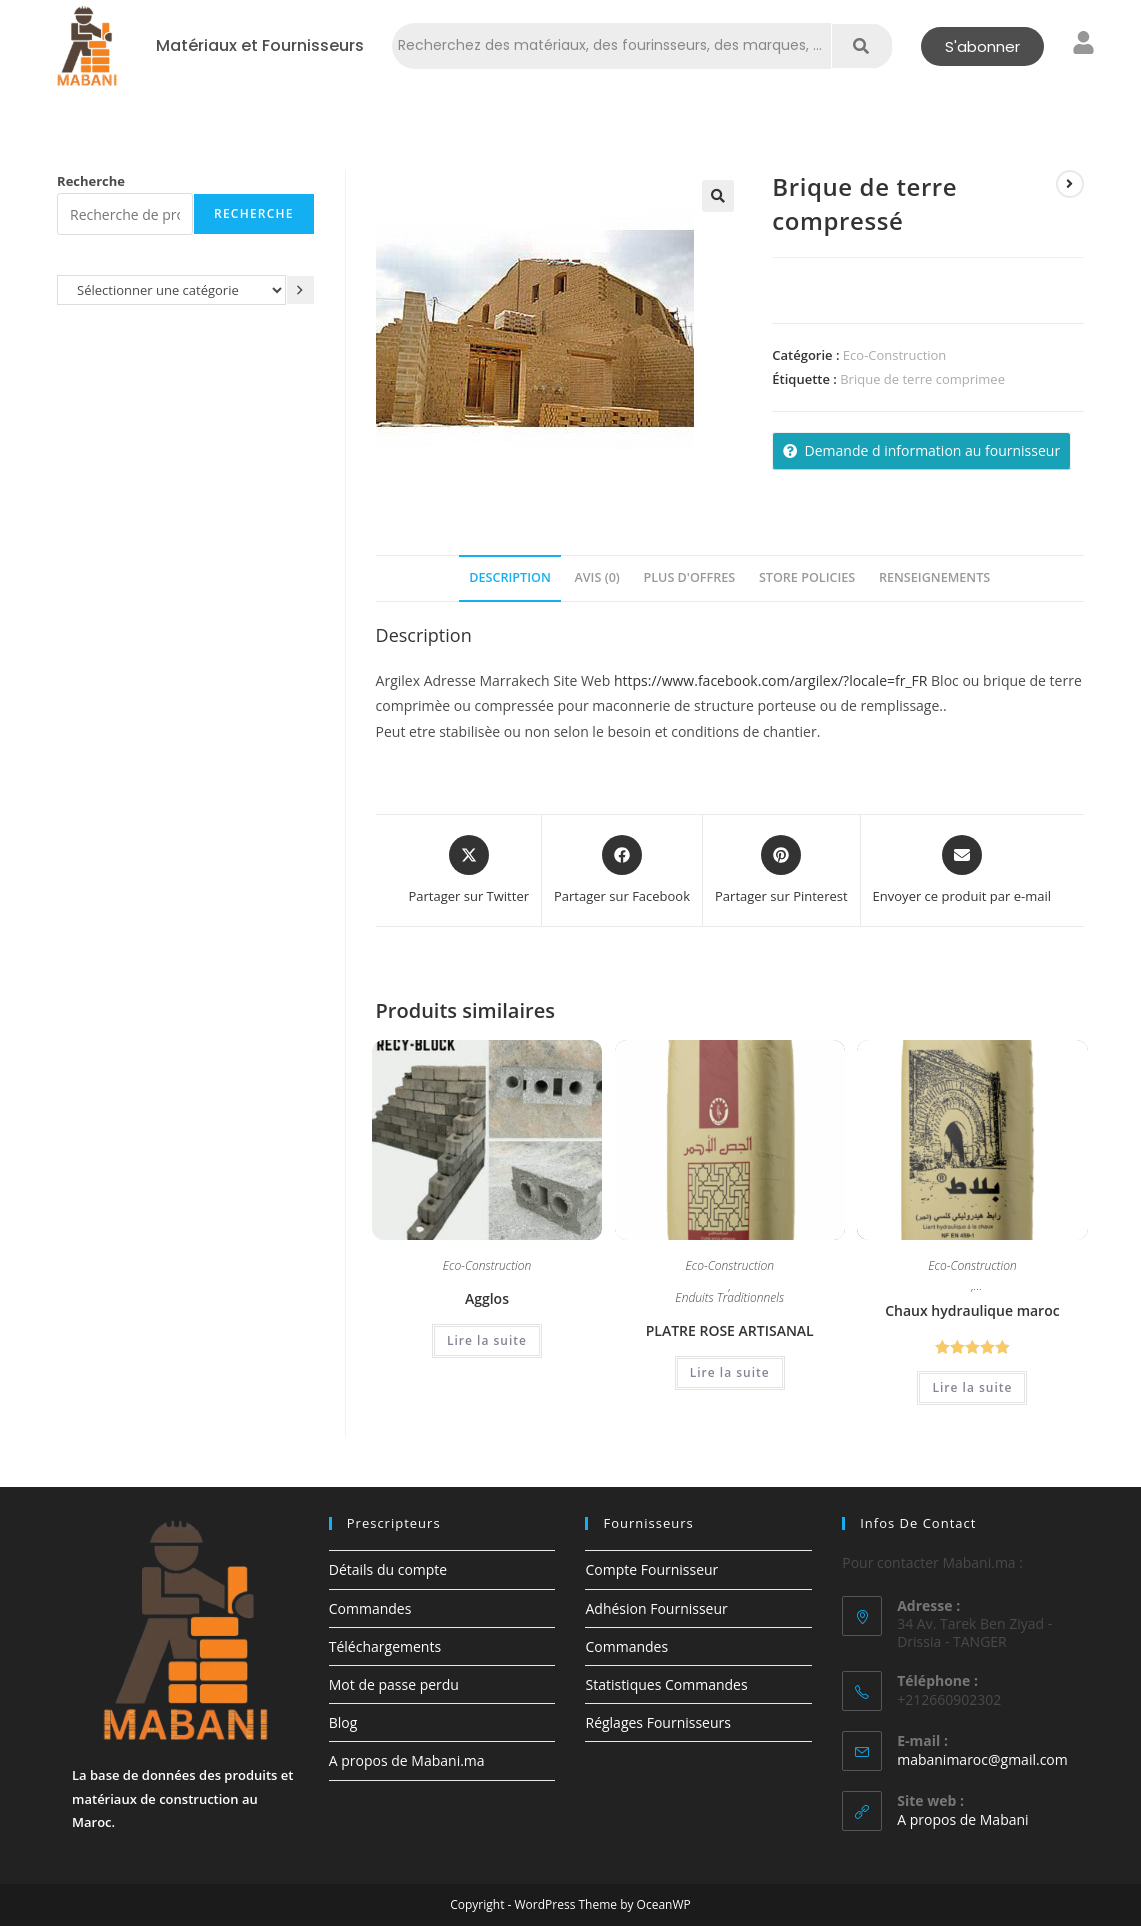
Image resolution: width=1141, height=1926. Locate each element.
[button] (718, 196)
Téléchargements (385, 1646)
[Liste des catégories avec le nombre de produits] (171, 289)
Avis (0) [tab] (596, 577)
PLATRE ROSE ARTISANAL (730, 1330)
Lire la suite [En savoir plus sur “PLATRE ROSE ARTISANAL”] (730, 1372)
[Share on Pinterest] (781, 871)
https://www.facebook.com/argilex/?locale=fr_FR (771, 680)
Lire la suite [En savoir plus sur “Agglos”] (487, 1340)
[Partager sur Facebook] (622, 871)
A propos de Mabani (962, 1819)
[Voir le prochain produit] (1070, 184)
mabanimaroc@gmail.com (982, 1759)
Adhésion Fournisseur (656, 1608)
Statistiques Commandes (666, 1684)
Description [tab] (510, 577)
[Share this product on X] (468, 871)
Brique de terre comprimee (922, 379)
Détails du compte (388, 1569)
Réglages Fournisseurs (657, 1722)
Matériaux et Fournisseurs (260, 46)
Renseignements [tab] (934, 577)
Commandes (370, 1608)
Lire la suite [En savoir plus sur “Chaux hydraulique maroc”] (972, 1387)
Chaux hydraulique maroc (972, 1310)
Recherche (91, 181)
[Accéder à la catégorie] (300, 289)
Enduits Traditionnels (729, 1299)
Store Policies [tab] (807, 577)
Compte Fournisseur (651, 1569)
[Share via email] (962, 871)
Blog (343, 1722)
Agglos (487, 1298)
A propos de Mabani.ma (407, 1760)
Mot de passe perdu (394, 1684)
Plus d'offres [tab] (689, 577)
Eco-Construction (895, 355)
